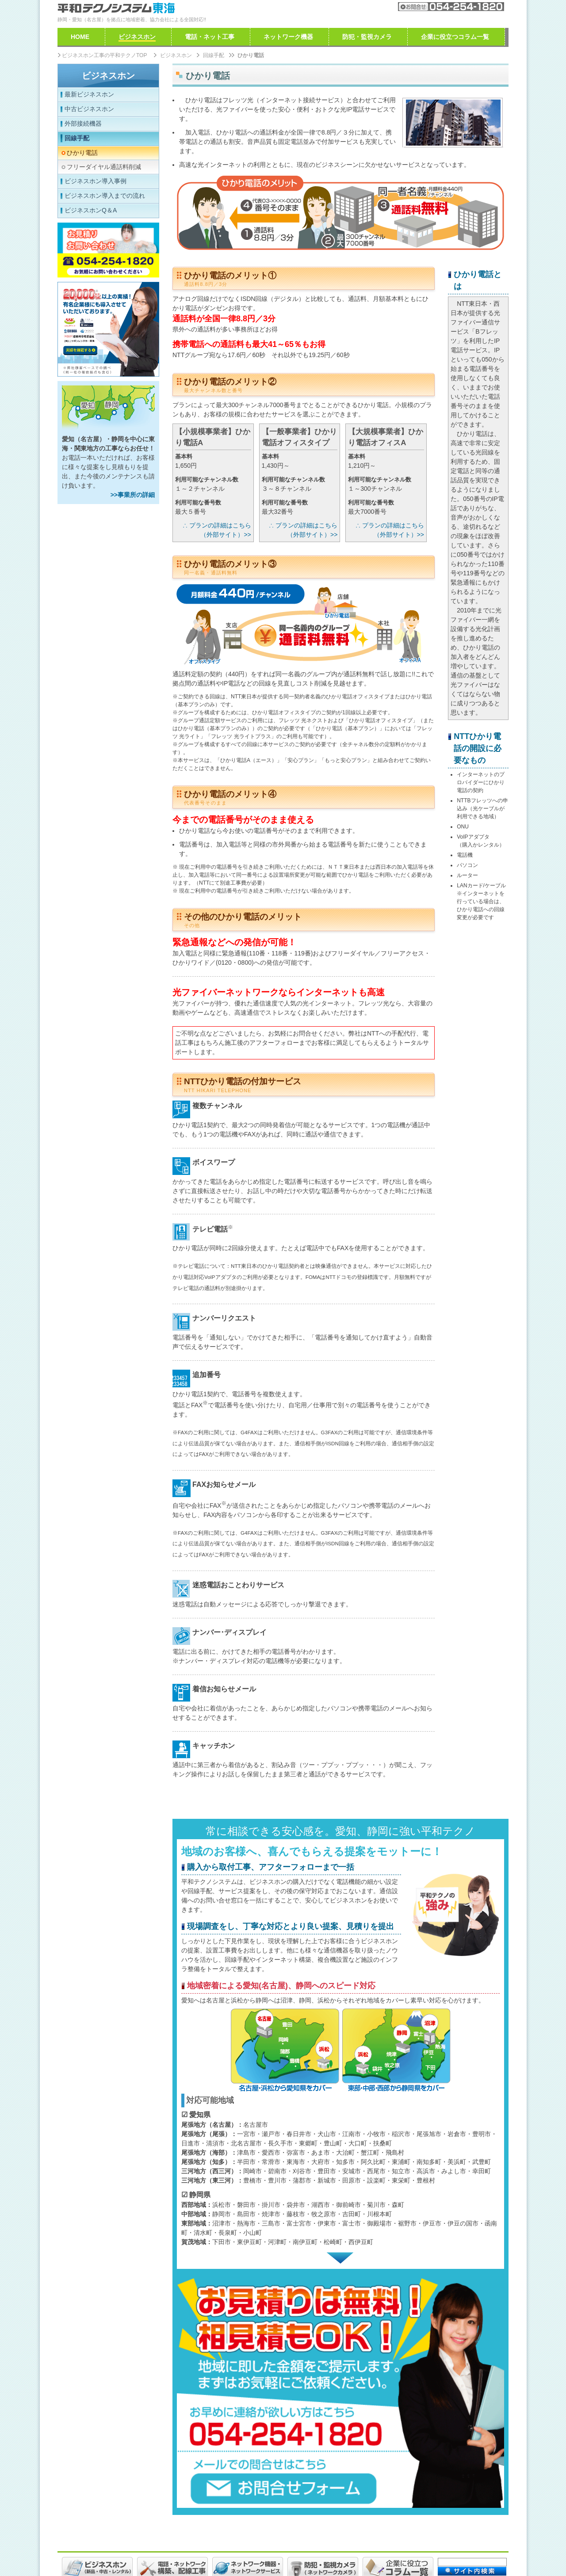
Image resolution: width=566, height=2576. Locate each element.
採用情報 (103, 2547)
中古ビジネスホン (89, 108)
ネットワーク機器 (288, 36)
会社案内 (356, 6)
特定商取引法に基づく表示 (316, 2547)
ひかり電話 (82, 152)
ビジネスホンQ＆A (91, 210)
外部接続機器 (83, 123)
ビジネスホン (108, 76)
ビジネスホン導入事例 (95, 181)
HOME (80, 36)
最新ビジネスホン (89, 94)
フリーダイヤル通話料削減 (104, 166)
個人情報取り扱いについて (233, 2547)
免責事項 (175, 2547)
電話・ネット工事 (209, 36)
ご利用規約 (139, 2547)
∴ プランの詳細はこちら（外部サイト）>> (217, 530)
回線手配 (77, 138)
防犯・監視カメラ (367, 36)
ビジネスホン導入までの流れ (105, 195)
